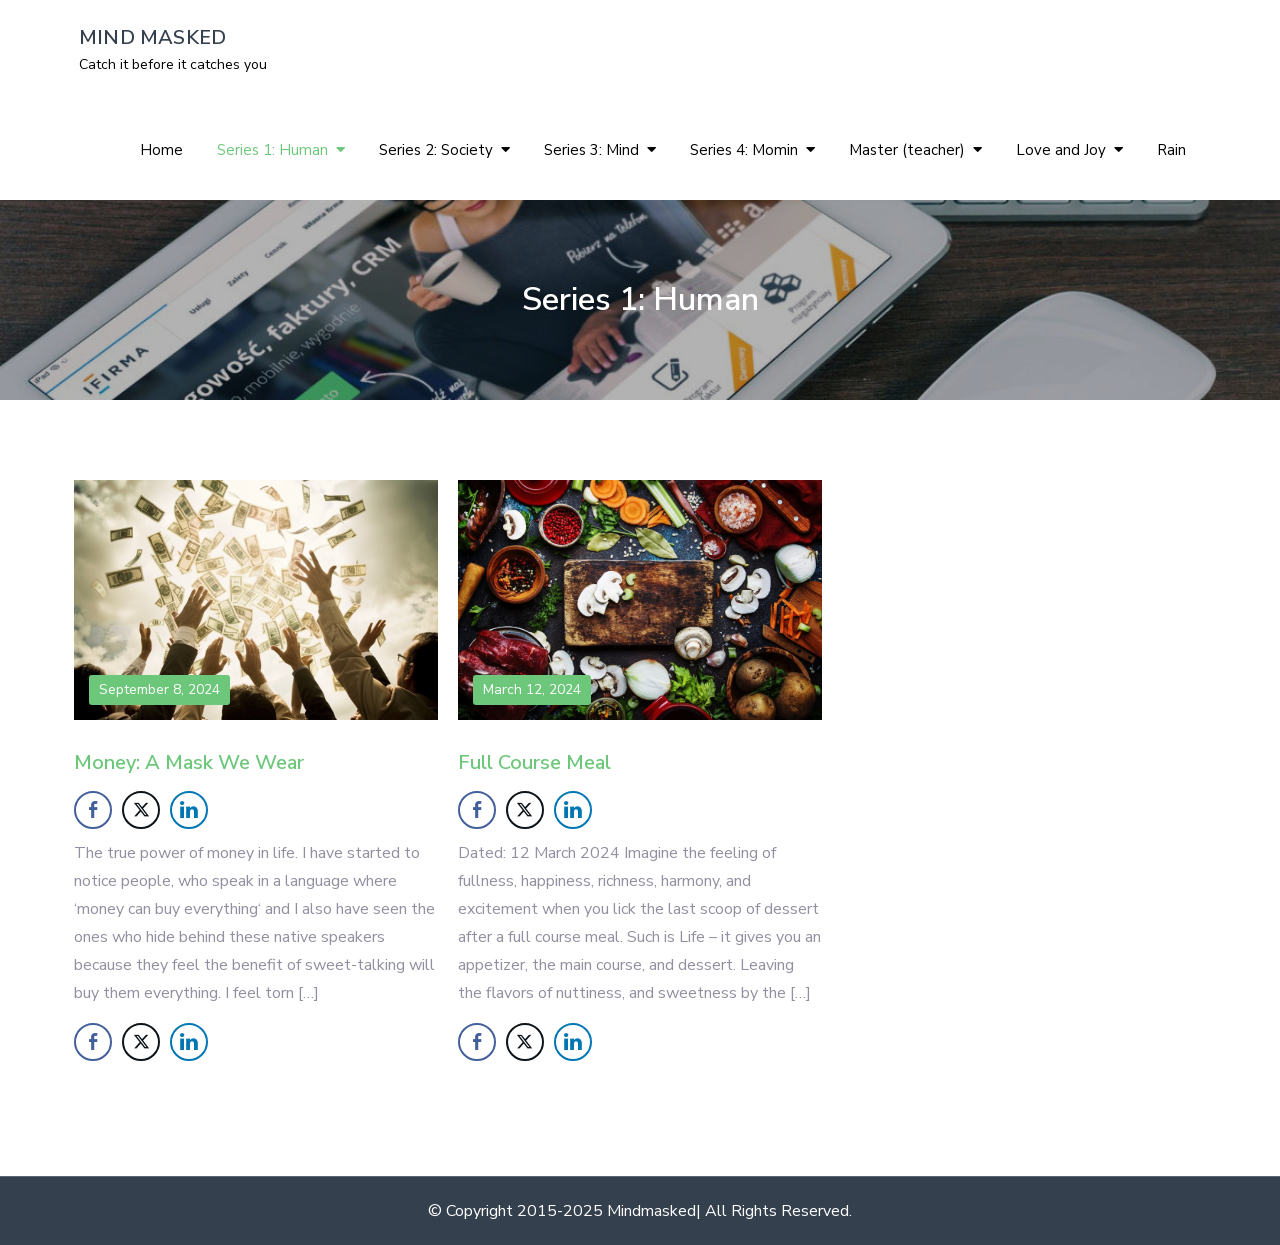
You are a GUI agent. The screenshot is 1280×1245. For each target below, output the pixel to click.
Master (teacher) (907, 150)
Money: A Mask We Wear (189, 762)
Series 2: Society (436, 150)
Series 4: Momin (744, 150)
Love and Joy (1061, 150)
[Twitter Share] (141, 810)
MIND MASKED (152, 37)
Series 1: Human (272, 150)
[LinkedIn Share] (189, 810)
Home (161, 150)
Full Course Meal (534, 762)
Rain (1171, 150)
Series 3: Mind (591, 150)
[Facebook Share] (93, 810)
